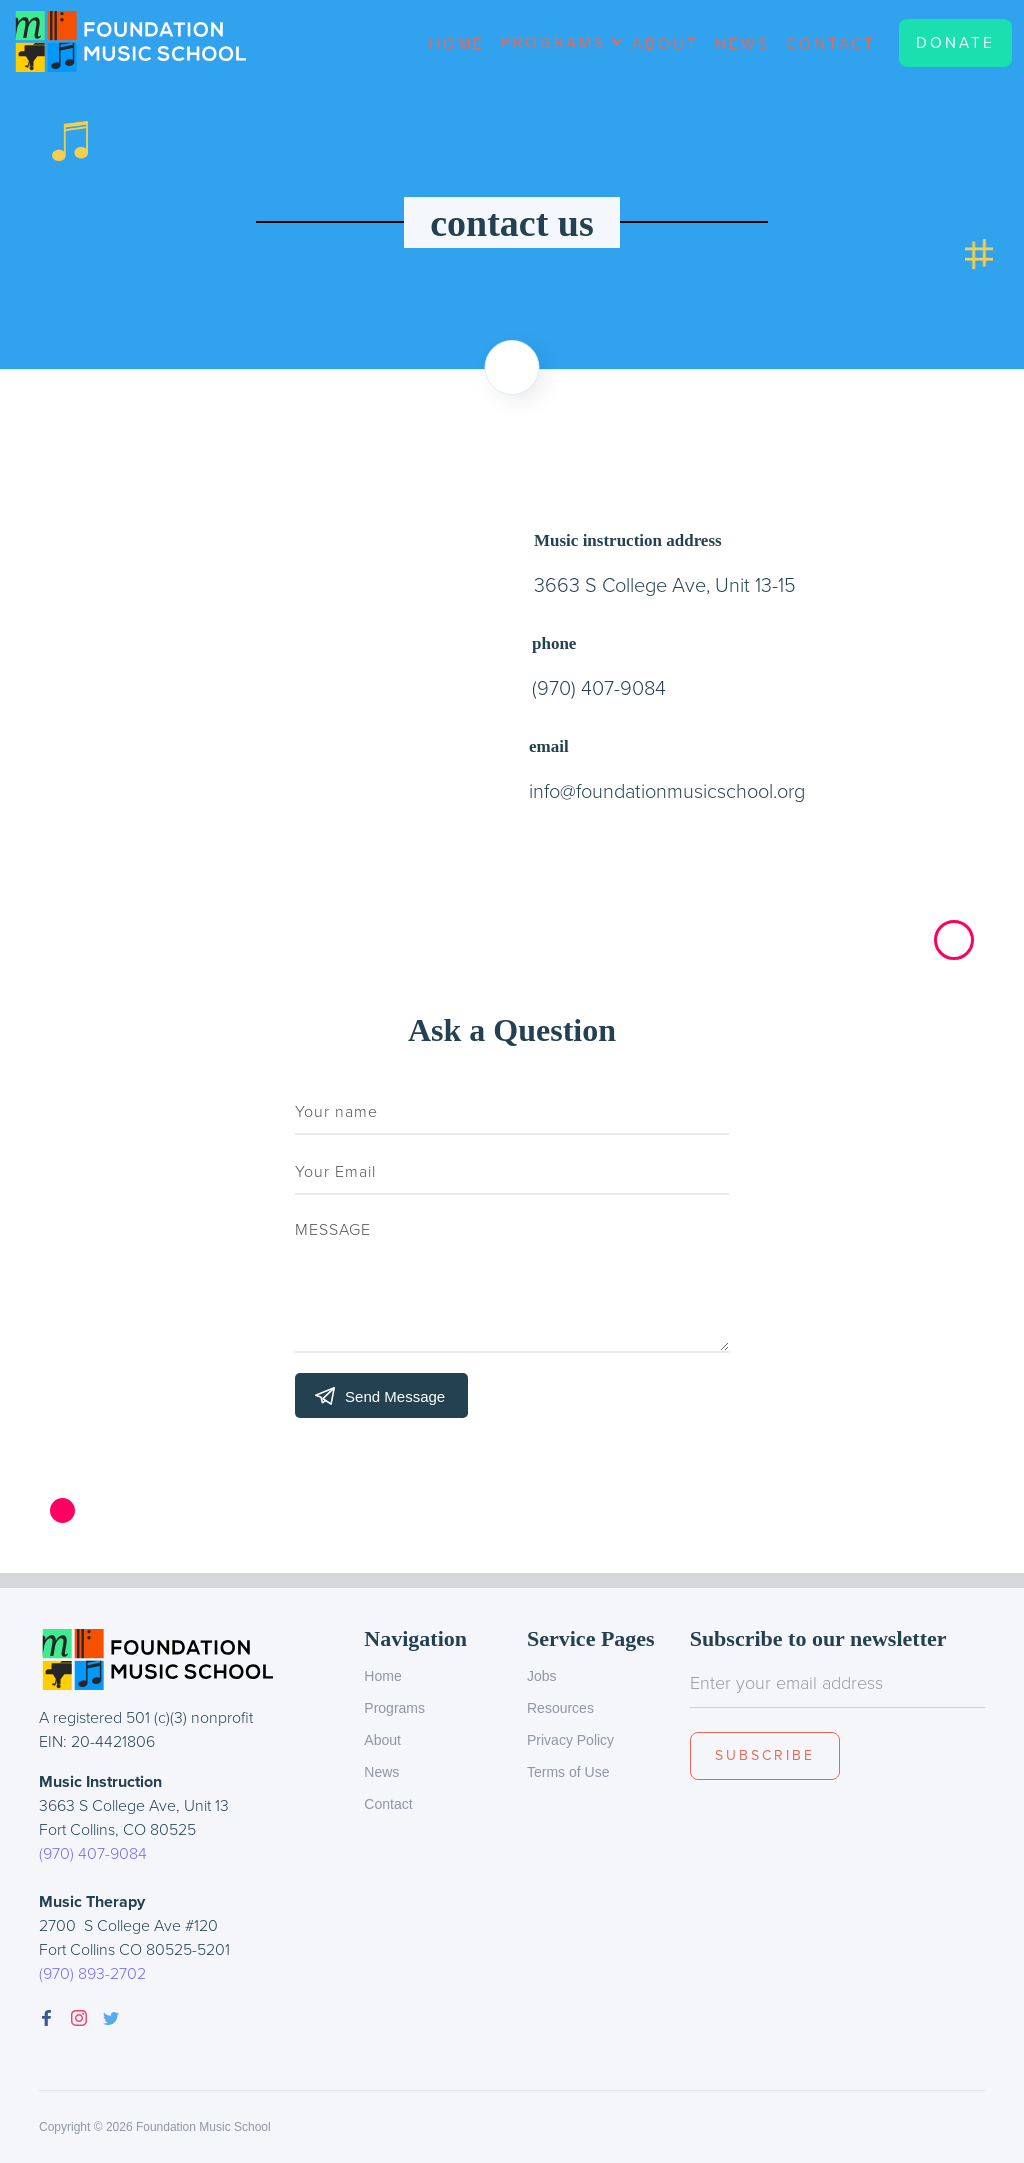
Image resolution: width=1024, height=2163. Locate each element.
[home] (137, 41)
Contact (831, 43)
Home (457, 43)
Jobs (542, 1676)
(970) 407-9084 (93, 1853)
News (742, 43)
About (665, 43)
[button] (558, 50)
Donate (955, 42)
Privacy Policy (570, 1740)
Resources (560, 1708)
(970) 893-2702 (92, 1973)
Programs (394, 1708)
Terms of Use (568, 1772)
